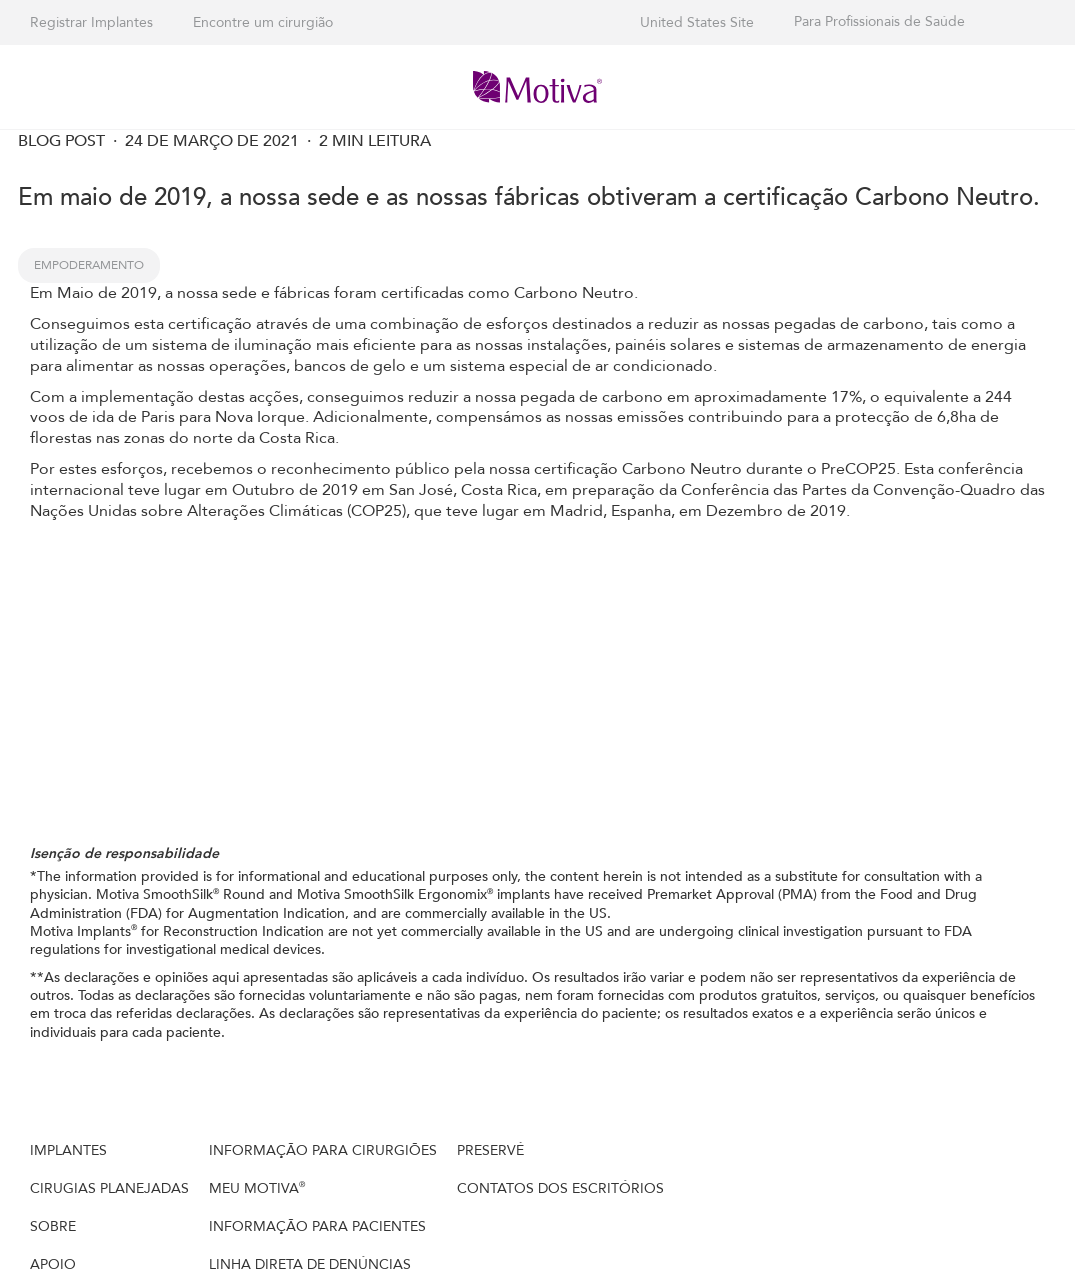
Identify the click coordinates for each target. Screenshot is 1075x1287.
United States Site (697, 22)
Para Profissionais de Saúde (879, 22)
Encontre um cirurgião (263, 22)
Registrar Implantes (91, 22)
